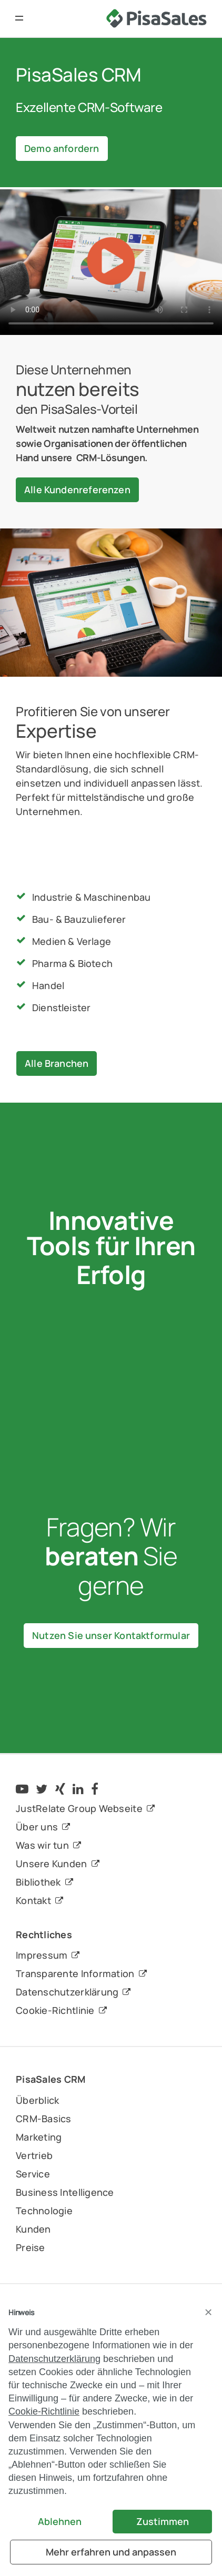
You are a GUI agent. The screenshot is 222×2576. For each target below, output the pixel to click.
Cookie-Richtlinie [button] (43, 2411)
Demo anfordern (61, 148)
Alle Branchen (56, 1063)
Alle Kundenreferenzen (77, 489)
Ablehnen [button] (60, 2521)
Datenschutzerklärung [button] (54, 2359)
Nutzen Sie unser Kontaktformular (111, 1635)
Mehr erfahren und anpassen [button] (111, 2552)
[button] (20, 18)
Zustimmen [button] (162, 2521)
